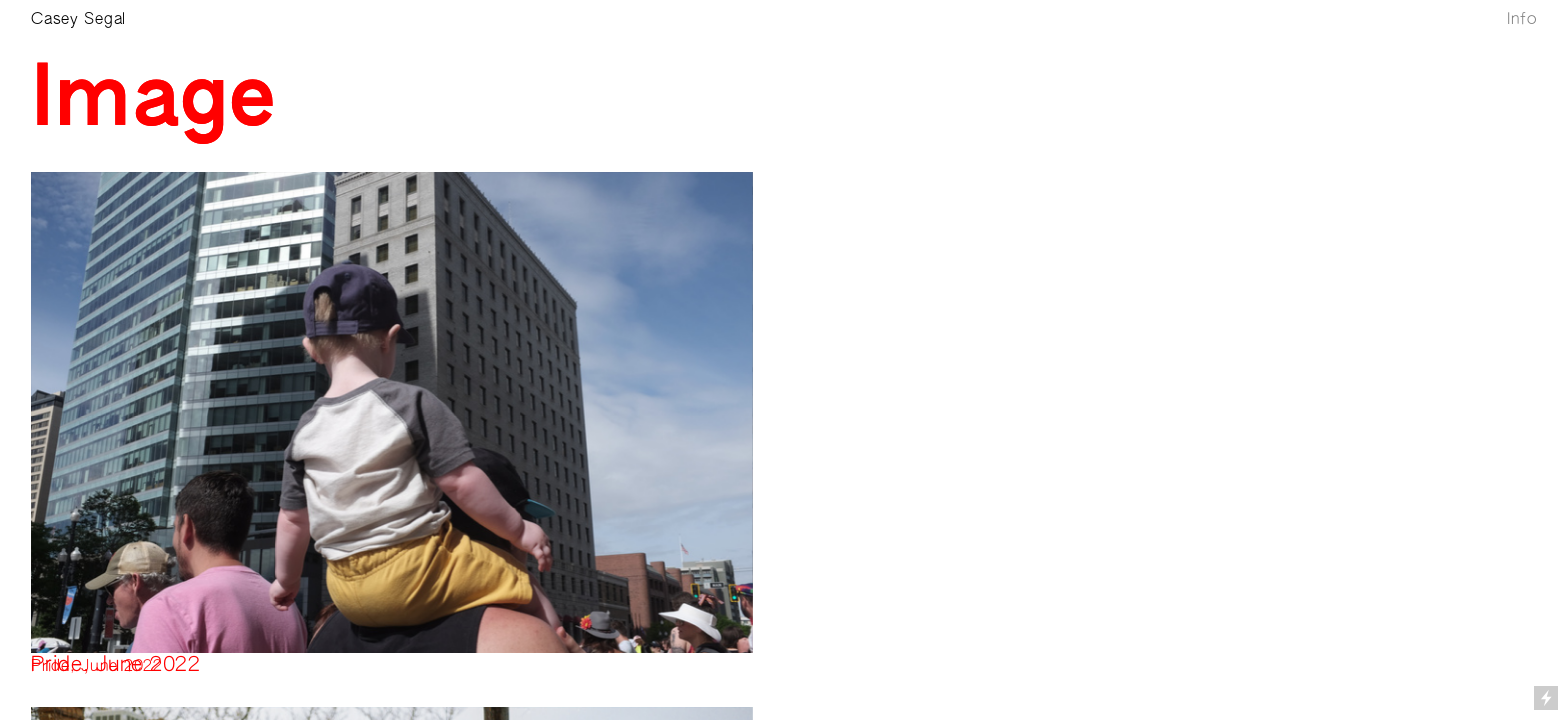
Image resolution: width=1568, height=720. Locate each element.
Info (1522, 19)
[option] (392, 412)
